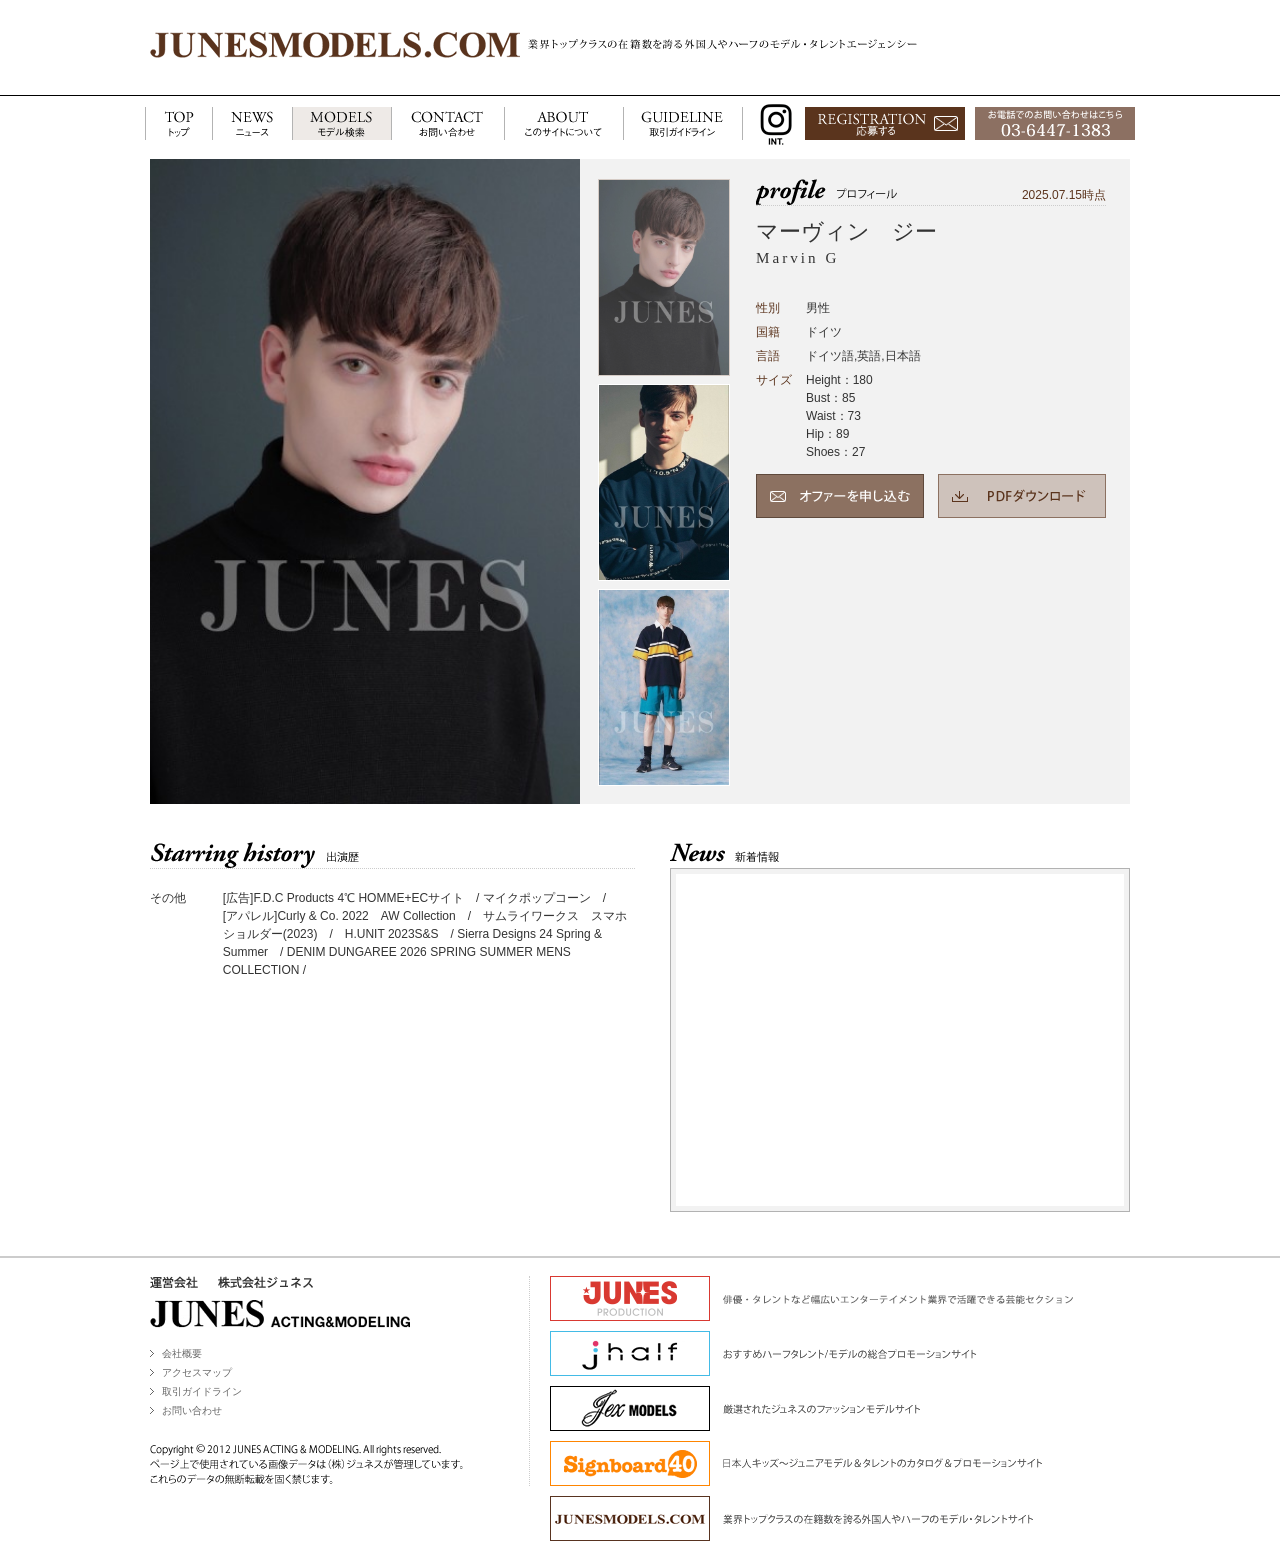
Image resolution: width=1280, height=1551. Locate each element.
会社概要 (182, 1353)
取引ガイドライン (202, 1391)
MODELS (341, 124)
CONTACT (447, 124)
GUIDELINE (683, 124)
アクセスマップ (197, 1372)
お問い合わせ (192, 1410)
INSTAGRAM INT (771, 124)
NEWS (252, 124)
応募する (885, 124)
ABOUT (563, 124)
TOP (178, 124)
